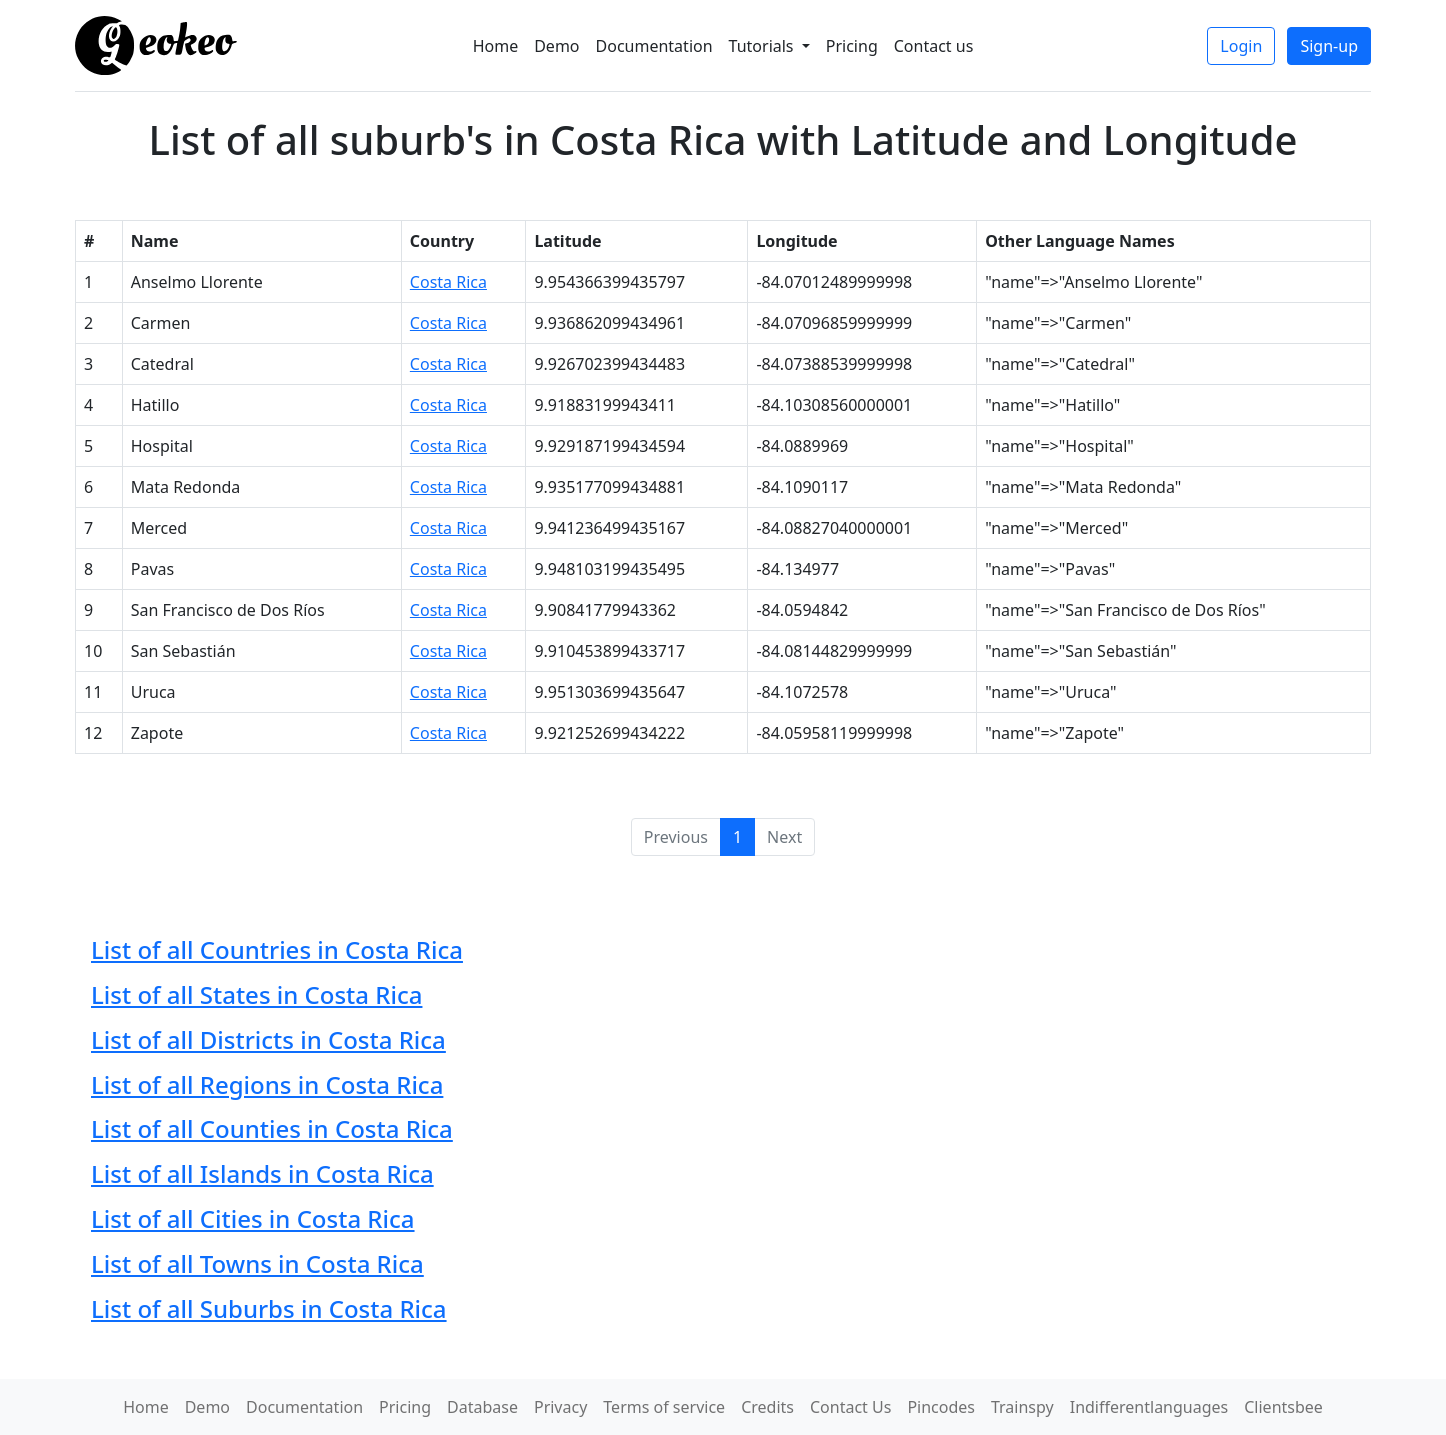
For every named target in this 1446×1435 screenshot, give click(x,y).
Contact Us (850, 1407)
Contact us (934, 46)
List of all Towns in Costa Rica (257, 1263)
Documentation (654, 46)
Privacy (560, 1407)
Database (482, 1407)
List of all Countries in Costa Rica (277, 949)
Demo (556, 46)
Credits (767, 1407)
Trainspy (1022, 1407)
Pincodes (941, 1407)
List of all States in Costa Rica (256, 994)
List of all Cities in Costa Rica (253, 1218)
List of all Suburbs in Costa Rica (269, 1308)
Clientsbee (1283, 1407)
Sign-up (1329, 46)
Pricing (852, 46)
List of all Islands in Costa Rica (262, 1173)
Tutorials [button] (763, 46)
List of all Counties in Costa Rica (272, 1128)
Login (1241, 46)
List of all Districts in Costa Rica (268, 1039)
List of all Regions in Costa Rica (267, 1084)
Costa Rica (448, 282)
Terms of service (664, 1407)
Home (496, 46)
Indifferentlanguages (1149, 1407)
